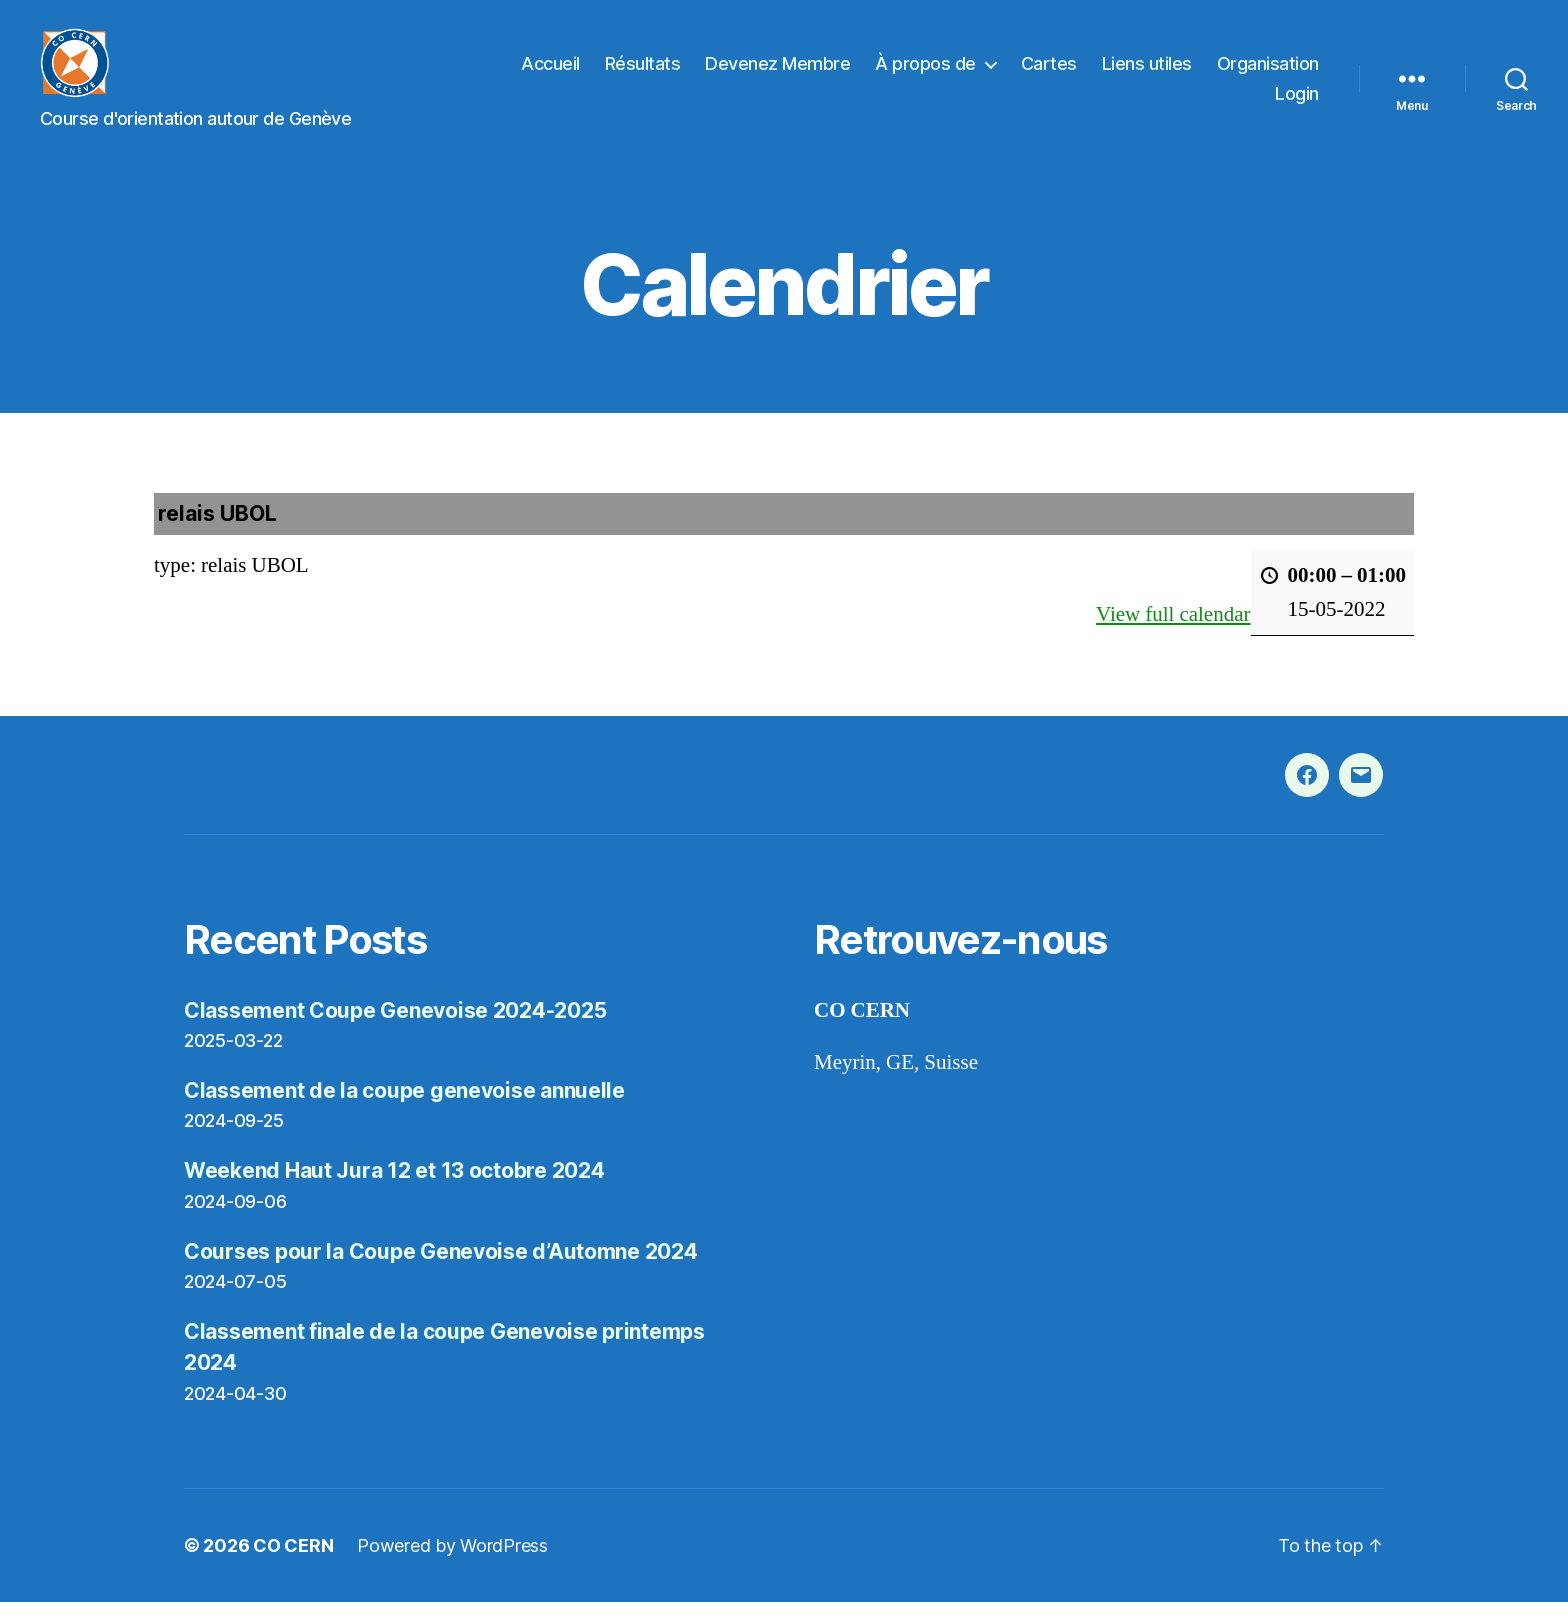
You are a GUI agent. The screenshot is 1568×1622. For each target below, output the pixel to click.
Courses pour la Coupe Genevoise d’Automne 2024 (441, 1271)
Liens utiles (1147, 73)
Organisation (1268, 73)
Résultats (643, 73)
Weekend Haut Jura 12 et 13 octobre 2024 (394, 1190)
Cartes (1049, 73)
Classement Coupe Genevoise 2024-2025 (395, 1030)
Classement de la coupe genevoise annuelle (404, 1110)
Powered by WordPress (452, 1565)
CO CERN (293, 1565)
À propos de (925, 73)
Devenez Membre (777, 73)
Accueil (550, 73)
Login (1297, 103)
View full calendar (1173, 634)
